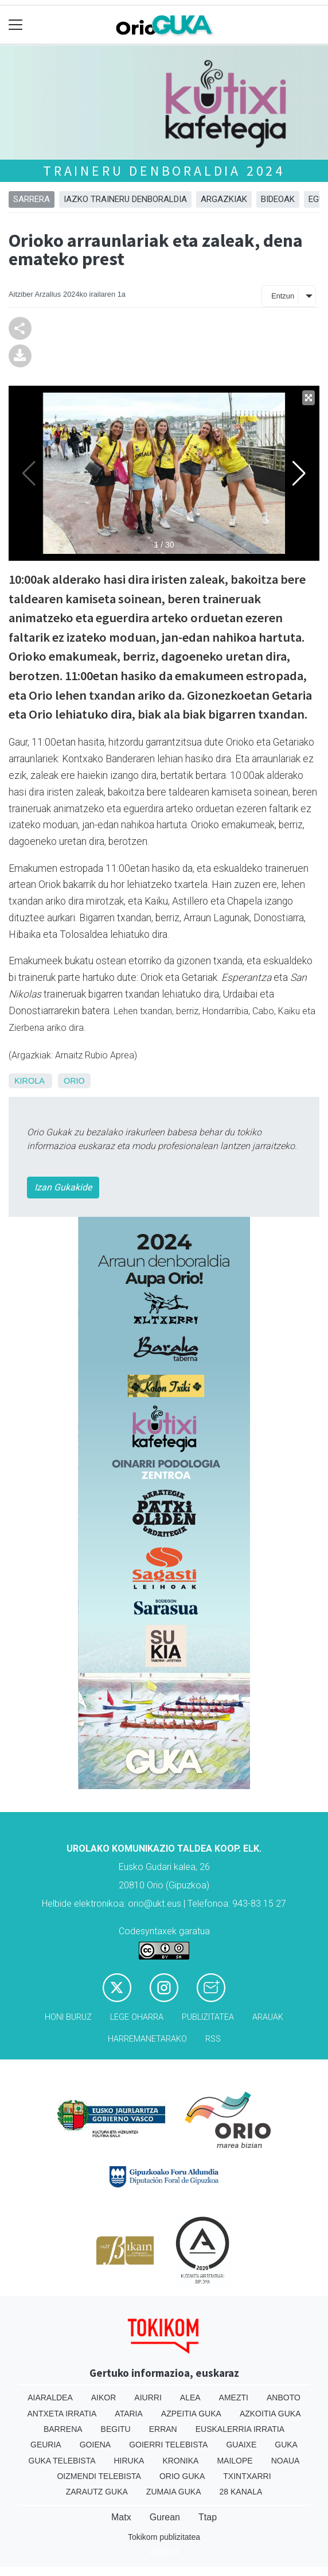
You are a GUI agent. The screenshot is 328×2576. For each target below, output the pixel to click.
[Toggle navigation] (15, 25)
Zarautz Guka (97, 2491)
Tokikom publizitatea (164, 2537)
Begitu (116, 2429)
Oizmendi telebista (99, 2476)
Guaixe (241, 2444)
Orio (74, 1080)
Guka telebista (62, 2460)
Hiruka (129, 2460)
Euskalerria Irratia (240, 2429)
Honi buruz (68, 2017)
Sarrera (31, 199)
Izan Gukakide (63, 1187)
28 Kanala (241, 2491)
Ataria (129, 2413)
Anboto (283, 2397)
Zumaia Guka (173, 2491)
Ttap (207, 2517)
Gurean (165, 2517)
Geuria (45, 2444)
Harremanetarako (147, 2039)
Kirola (29, 1080)
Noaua (285, 2460)
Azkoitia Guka (270, 2413)
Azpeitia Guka (191, 2413)
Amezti (233, 2397)
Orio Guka (182, 2476)
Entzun (282, 296)
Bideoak (278, 199)
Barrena (63, 2429)
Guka (286, 2444)
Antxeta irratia (62, 2413)
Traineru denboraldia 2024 (164, 171)
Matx (121, 2517)
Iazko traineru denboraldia (125, 199)
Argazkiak (224, 199)
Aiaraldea (50, 2397)
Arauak (267, 2017)
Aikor (103, 2397)
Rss (213, 2039)
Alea (190, 2397)
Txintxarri (247, 2476)
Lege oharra (136, 2017)
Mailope (234, 2460)
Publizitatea (208, 2017)
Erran (163, 2429)
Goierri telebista (168, 2444)
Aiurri (147, 2397)
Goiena (95, 2444)
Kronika (180, 2460)
